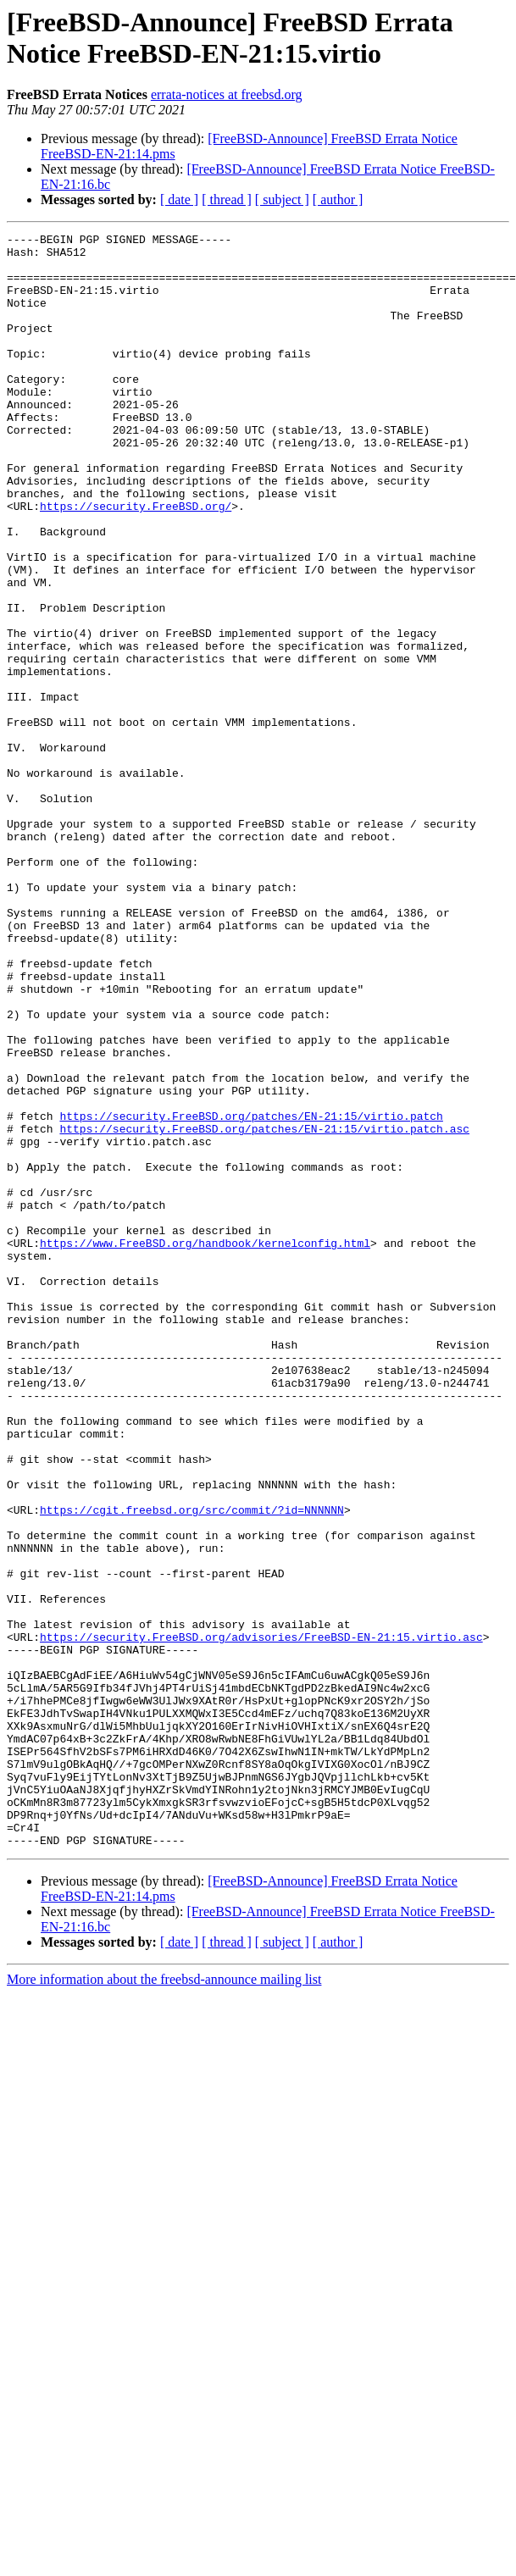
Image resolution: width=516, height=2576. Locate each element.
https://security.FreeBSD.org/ (135, 561)
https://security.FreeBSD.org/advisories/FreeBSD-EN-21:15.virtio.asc (261, 1918)
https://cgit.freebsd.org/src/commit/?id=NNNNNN (192, 1766)
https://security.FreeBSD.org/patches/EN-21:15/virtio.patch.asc (264, 1308)
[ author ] (338, 199)
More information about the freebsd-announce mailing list (164, 2302)
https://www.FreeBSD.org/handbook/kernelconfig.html (205, 1446)
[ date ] (179, 199)
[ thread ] (227, 199)
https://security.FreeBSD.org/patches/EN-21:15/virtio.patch (250, 1293)
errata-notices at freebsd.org (226, 94)
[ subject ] (282, 199)
